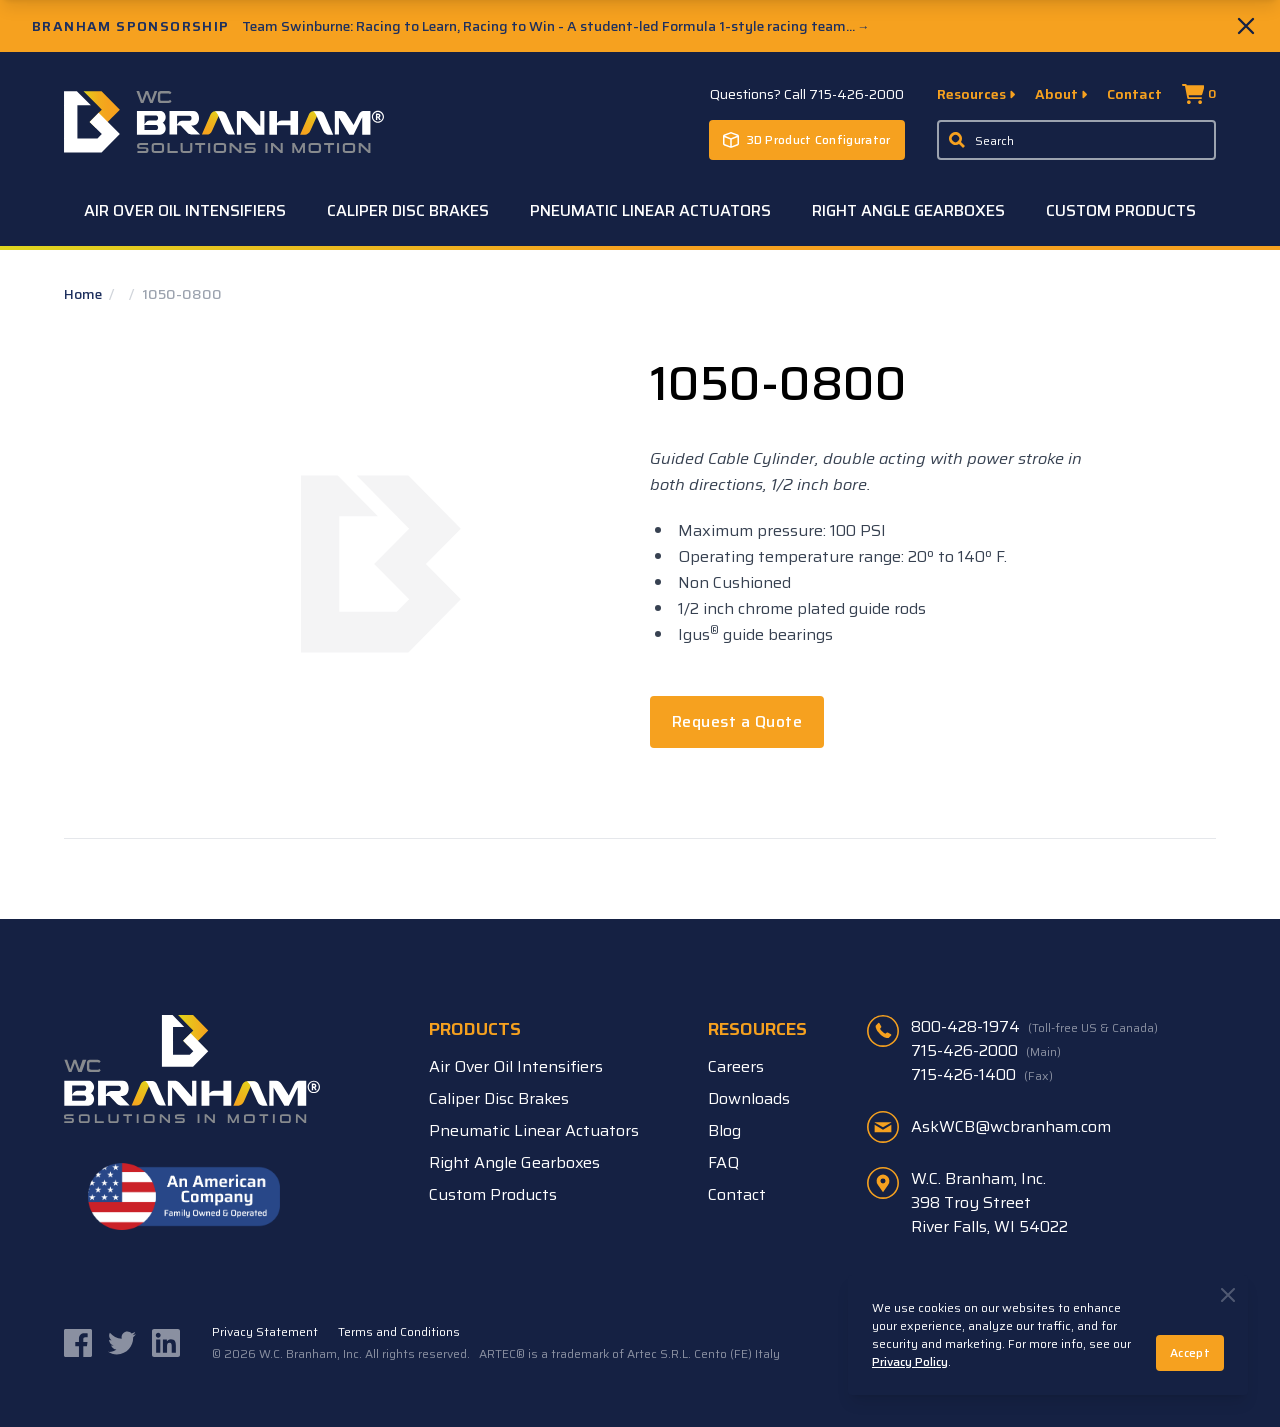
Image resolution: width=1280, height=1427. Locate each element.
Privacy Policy (910, 1361)
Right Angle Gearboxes (908, 210)
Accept (1190, 1352)
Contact (1134, 94)
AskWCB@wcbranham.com (1011, 1126)
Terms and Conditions (399, 1332)
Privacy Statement (265, 1332)
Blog (724, 1130)
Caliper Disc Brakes (408, 210)
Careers (736, 1066)
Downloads (749, 1098)
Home (84, 294)
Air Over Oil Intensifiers (185, 210)
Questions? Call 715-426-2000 (807, 94)
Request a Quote (737, 721)
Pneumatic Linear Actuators (650, 210)
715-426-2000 (986, 1051)
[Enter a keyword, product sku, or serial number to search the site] (1077, 140)
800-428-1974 (1034, 1027)
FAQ (723, 1162)
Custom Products (1121, 210)
